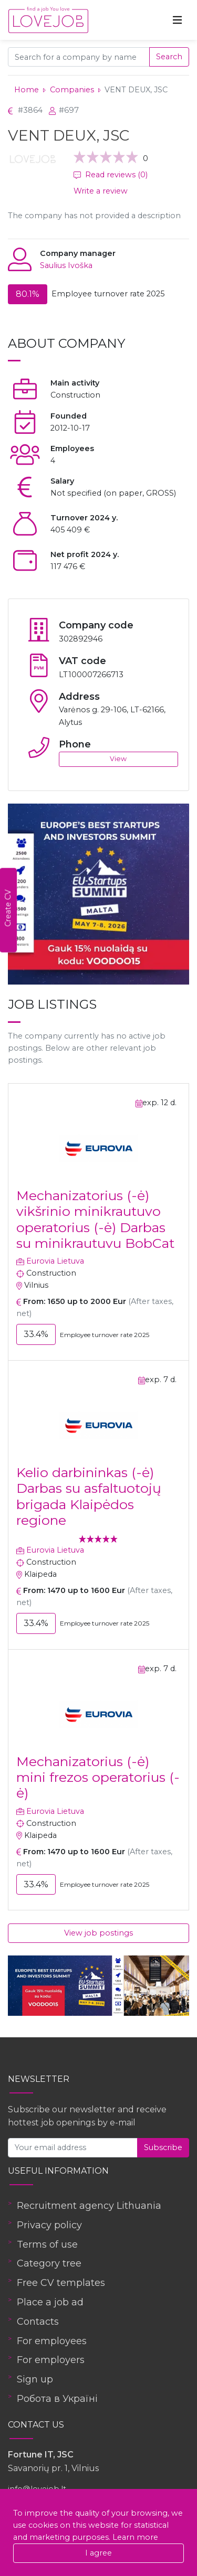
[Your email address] (73, 2147)
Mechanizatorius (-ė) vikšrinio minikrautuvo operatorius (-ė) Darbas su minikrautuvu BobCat (95, 1219)
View (118, 759)
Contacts (38, 2321)
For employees (52, 2341)
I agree (98, 2553)
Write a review (101, 191)
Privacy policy (49, 2225)
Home (26, 89)
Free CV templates (61, 2283)
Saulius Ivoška (66, 265)
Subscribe (163, 2147)
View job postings (98, 1933)
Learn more (135, 2537)
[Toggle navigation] (177, 20)
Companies (72, 89)
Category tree (49, 2263)
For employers (51, 2360)
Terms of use (47, 2244)
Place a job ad (50, 2302)
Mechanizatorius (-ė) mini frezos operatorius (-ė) (98, 1777)
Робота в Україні (57, 2398)
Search (169, 56)
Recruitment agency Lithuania (89, 2205)
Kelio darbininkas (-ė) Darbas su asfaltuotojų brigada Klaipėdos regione (88, 1496)
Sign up (35, 2379)
